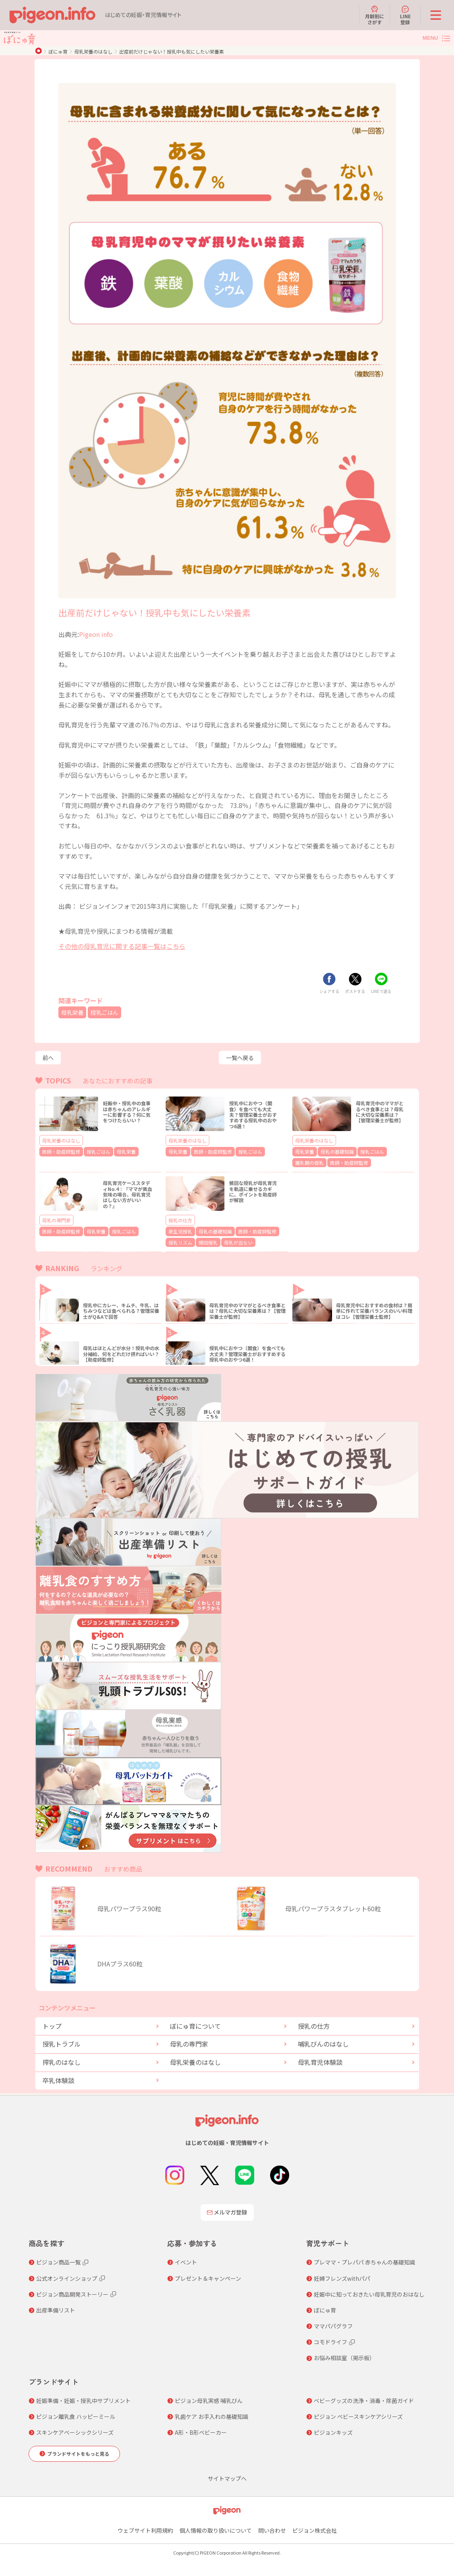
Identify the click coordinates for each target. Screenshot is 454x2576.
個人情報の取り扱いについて (216, 2526)
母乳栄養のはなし (93, 51)
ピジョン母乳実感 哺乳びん (209, 2397)
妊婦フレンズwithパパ (342, 2274)
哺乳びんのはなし (323, 2040)
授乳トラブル (62, 2040)
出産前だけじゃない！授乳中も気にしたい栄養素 (171, 51)
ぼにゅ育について (195, 2022)
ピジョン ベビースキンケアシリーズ (358, 2413)
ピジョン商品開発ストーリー (72, 2290)
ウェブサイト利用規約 (145, 2526)
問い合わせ (272, 2526)
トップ (52, 2022)
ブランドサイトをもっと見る (78, 2449)
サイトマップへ (227, 2474)
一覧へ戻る (240, 1058)
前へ (48, 1058)
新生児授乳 (178, 1229)
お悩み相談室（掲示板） (344, 2354)
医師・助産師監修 (58, 1151)
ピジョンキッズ (333, 2429)
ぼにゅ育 (58, 51)
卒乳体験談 (58, 2076)
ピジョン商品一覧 (58, 2258)
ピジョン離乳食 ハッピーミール (75, 2413)
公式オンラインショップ (66, 2274)
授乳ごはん (110, 1012)
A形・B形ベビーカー (201, 2429)
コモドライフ (330, 2338)
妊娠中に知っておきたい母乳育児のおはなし (369, 2290)
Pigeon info (96, 634)
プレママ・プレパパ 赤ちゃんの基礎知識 (364, 2258)
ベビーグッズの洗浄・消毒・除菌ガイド (364, 2397)
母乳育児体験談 (320, 2058)
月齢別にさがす (374, 15)
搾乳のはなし (62, 2058)
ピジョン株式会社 (314, 2526)
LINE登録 (405, 15)
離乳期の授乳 (390, 1151)
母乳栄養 (74, 1012)
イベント (186, 2258)
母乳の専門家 (56, 1218)
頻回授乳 (203, 1239)
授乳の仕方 (180, 1218)
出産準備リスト (55, 2306)
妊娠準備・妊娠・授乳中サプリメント (83, 2397)
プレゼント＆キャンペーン (208, 2274)
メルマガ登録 (227, 2208)
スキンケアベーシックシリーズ (75, 2429)
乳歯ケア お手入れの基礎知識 (211, 2413)
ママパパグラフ (333, 2322)
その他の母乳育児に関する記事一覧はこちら (121, 946)
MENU (430, 38)
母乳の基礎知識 (331, 1151)
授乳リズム (178, 1239)
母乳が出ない (229, 1239)
